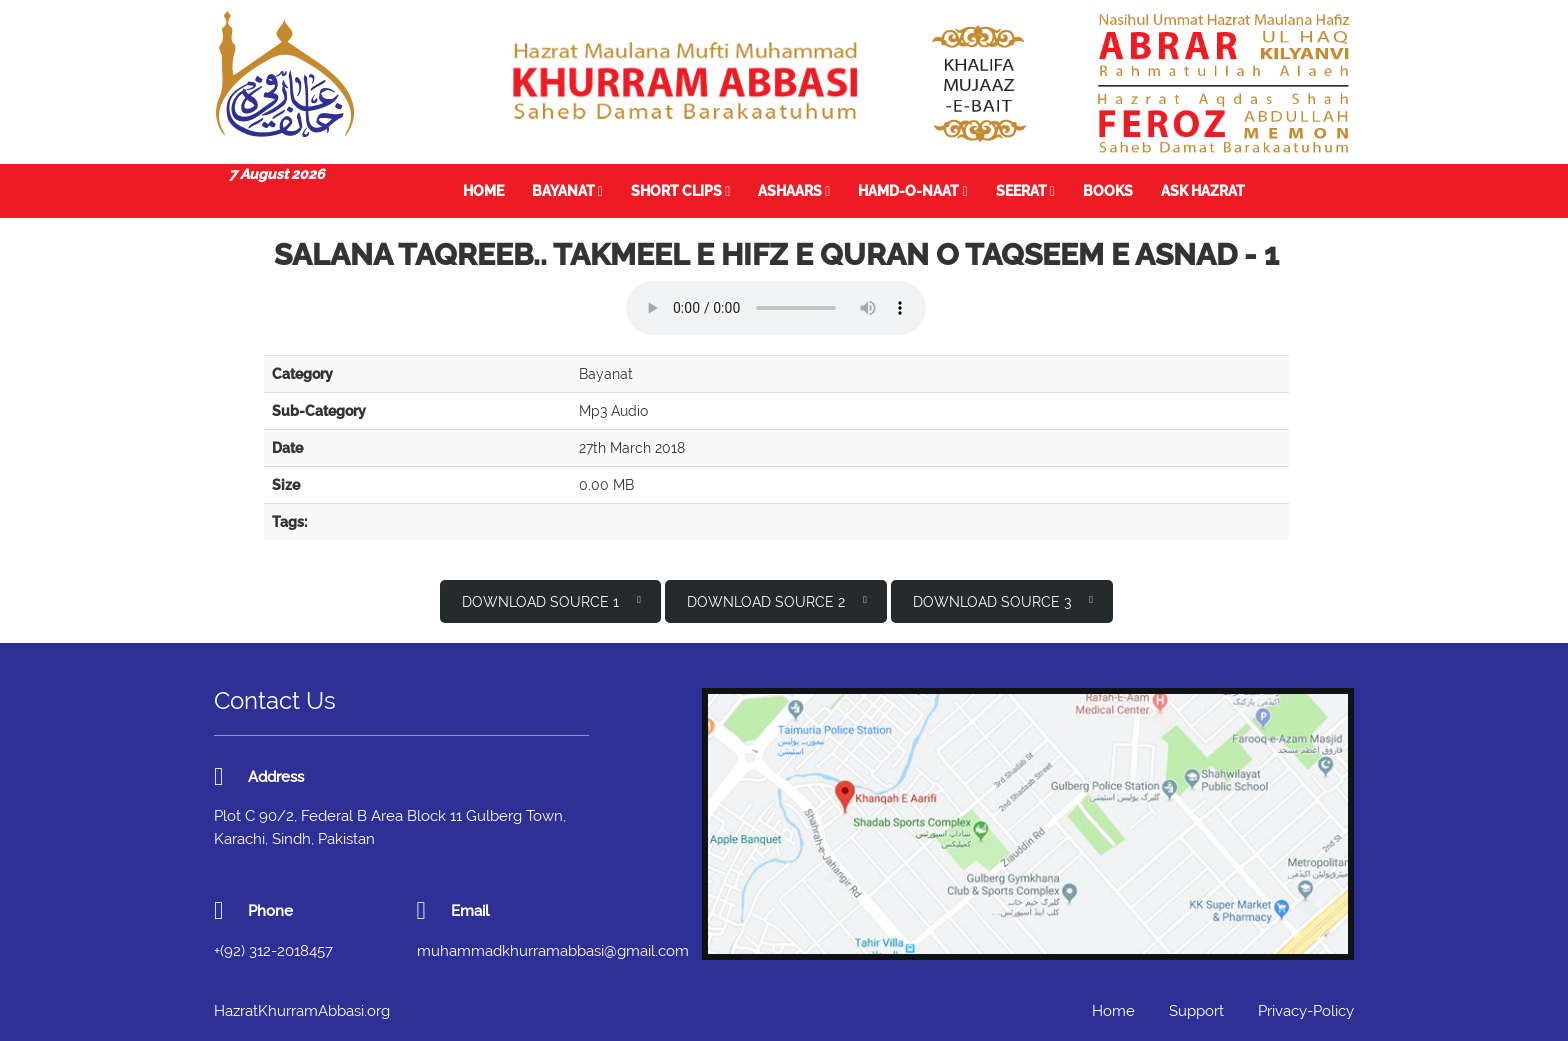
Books (1108, 191)
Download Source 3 (1003, 600)
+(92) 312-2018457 (273, 951)
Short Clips (680, 191)
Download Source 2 (777, 600)
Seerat (1025, 191)
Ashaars (794, 191)
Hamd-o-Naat (912, 191)
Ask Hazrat (1203, 191)
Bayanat (567, 191)
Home (483, 191)
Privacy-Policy (1306, 1011)
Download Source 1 (551, 600)
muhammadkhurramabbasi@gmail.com (553, 951)
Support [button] (1196, 1011)
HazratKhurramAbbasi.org (302, 1011)
